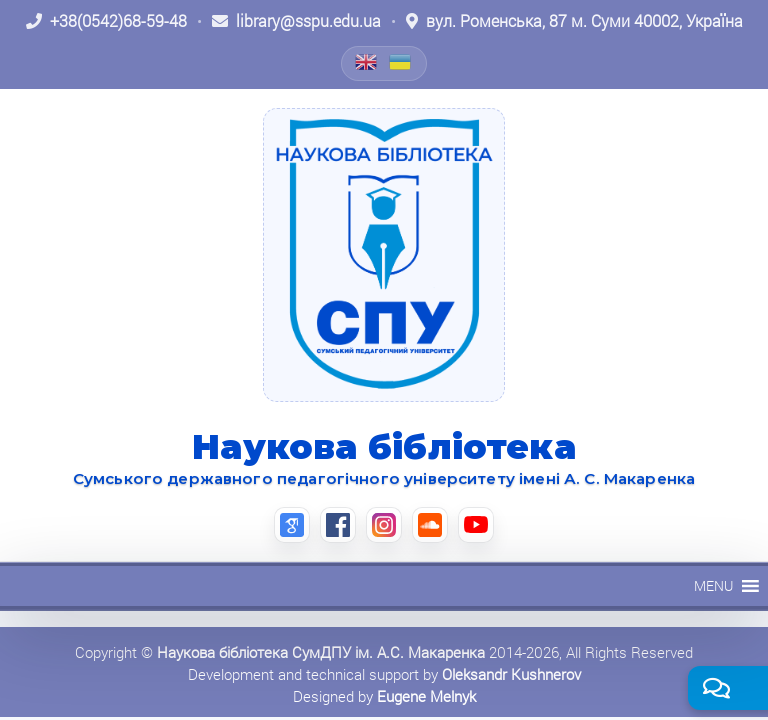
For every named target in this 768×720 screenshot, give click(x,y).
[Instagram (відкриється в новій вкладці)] (384, 525)
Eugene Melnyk (426, 696)
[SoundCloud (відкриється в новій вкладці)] (430, 525)
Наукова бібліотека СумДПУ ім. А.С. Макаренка (321, 652)
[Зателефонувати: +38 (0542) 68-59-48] (106, 21)
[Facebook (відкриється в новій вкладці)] (338, 525)
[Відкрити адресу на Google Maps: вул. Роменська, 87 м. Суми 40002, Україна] (574, 21)
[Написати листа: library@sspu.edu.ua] (296, 21)
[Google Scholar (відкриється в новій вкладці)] (292, 525)
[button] (713, 586)
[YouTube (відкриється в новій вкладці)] (476, 525)
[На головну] (384, 255)
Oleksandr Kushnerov (511, 674)
